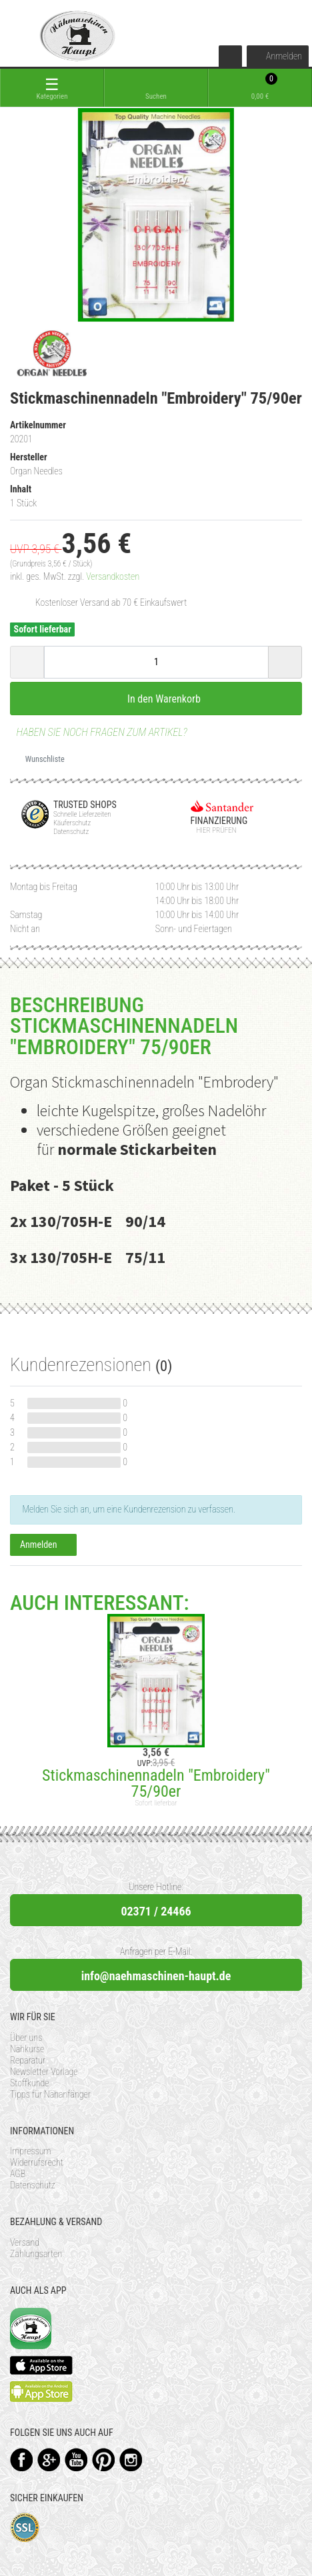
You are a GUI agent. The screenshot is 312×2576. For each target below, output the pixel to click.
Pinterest (103, 2459)
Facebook (21, 2459)
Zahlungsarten (36, 2253)
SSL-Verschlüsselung (25, 2528)
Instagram (131, 2459)
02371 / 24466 (156, 1911)
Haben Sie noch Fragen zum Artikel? (98, 732)
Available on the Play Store (41, 2391)
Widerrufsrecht (36, 2162)
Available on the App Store (41, 2365)
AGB (17, 2173)
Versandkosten (112, 576)
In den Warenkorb (156, 699)
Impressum (30, 2151)
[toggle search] (156, 88)
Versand (24, 2242)
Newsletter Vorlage (44, 2071)
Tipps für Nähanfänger (50, 2094)
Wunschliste (40, 759)
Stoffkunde (29, 2083)
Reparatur (27, 2060)
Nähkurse (27, 2049)
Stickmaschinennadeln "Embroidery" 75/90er (156, 1783)
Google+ (49, 2459)
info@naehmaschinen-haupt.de (156, 1976)
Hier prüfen (214, 830)
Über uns (26, 2037)
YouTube (76, 2459)
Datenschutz (32, 2185)
